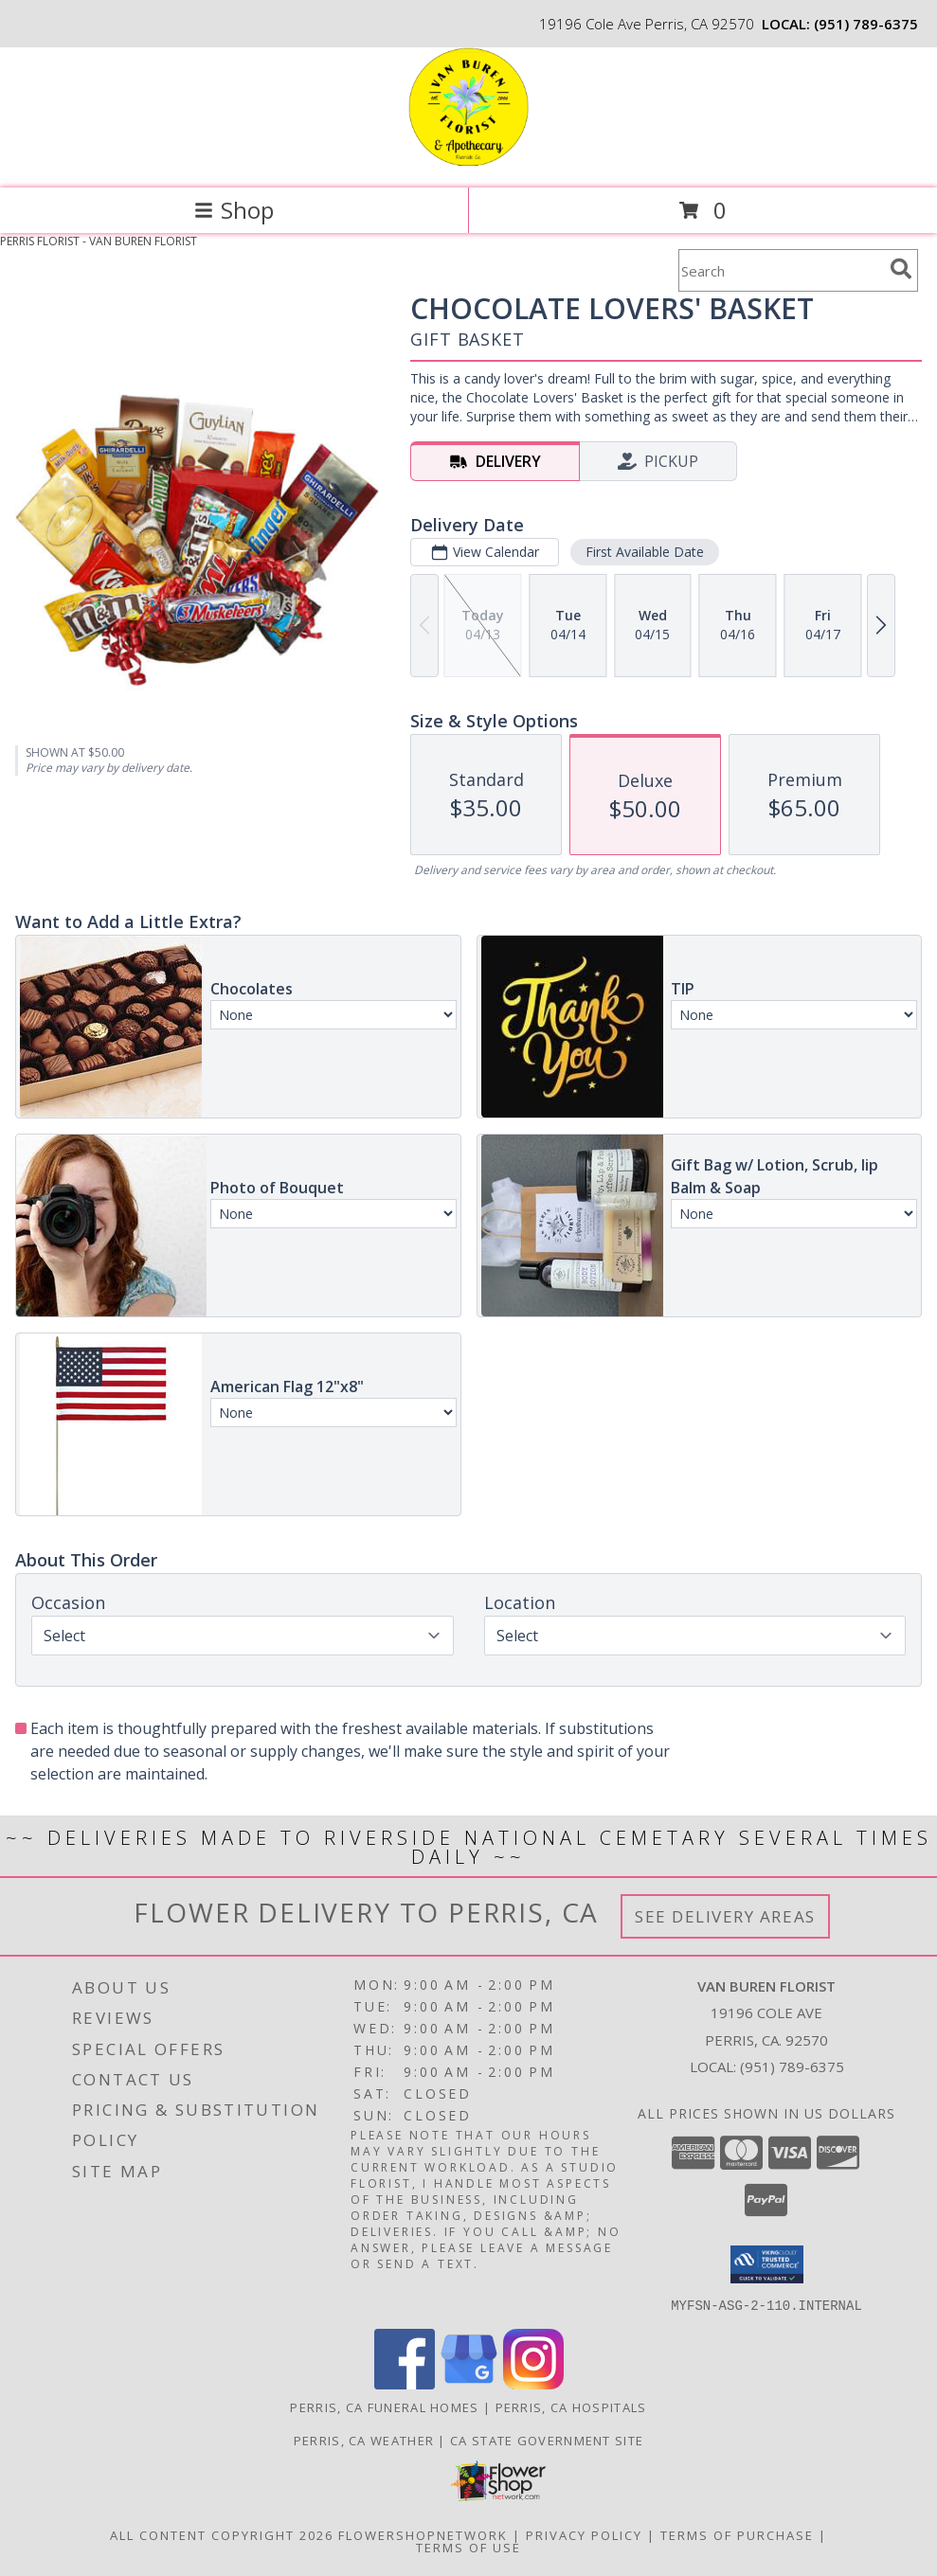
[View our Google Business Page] (469, 2383)
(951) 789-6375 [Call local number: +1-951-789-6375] (866, 23)
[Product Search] (780, 270)
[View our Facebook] (404, 2383)
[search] (901, 269)
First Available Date (645, 552)
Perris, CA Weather (364, 2439)
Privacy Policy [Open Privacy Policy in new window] (584, 2534)
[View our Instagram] (533, 2383)
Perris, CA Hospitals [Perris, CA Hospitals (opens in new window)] (571, 2406)
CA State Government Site (546, 2439)
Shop (234, 209)
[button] (766, 2264)
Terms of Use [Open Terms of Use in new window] (468, 2546)
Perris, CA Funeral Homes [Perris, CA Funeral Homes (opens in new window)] (384, 2406)
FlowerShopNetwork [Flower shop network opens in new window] (423, 2534)
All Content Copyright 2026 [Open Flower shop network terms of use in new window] (221, 2534)
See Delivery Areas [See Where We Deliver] (725, 1916)
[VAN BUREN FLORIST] (468, 161)
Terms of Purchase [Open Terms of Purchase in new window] (737, 2534)
